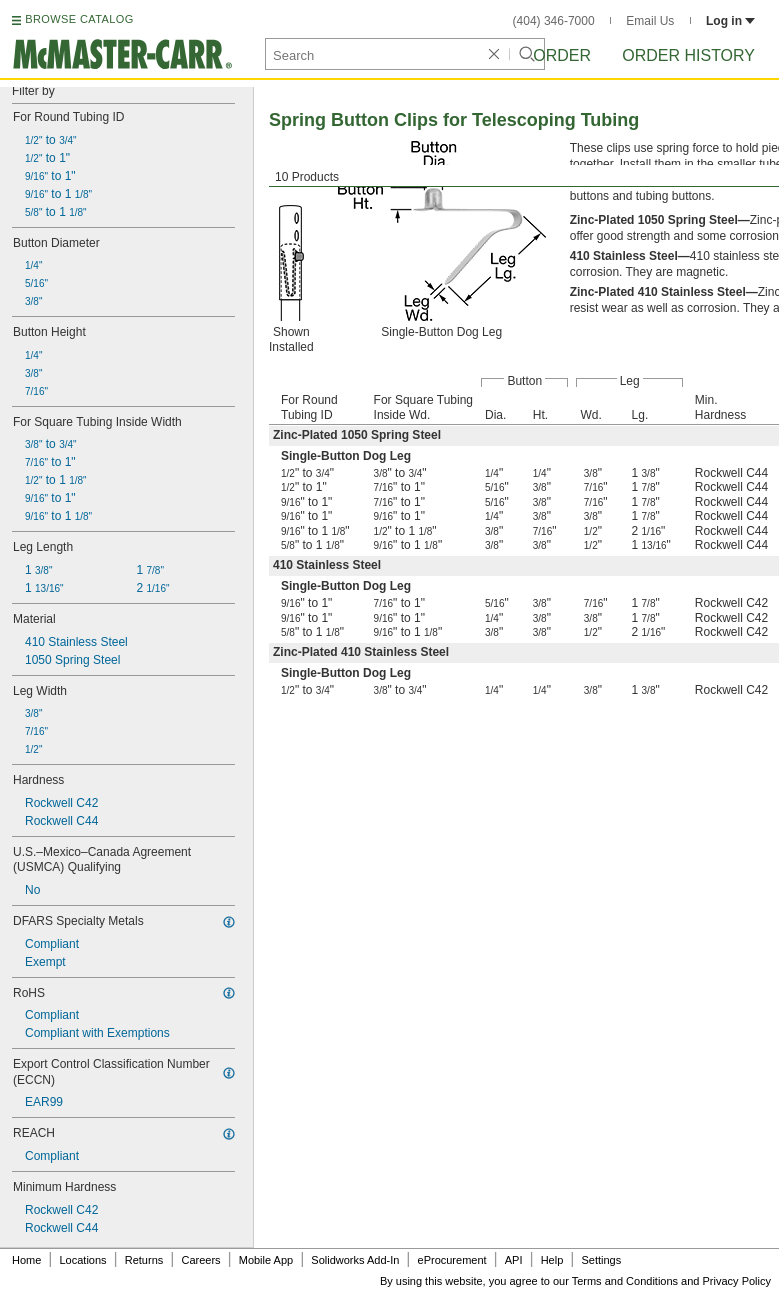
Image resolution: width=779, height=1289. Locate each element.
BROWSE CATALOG (79, 19)
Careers (200, 1260)
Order (562, 55)
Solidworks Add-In (355, 1260)
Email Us (650, 21)
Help (552, 1260)
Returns (144, 1260)
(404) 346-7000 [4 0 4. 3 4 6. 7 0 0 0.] (554, 21)
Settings (601, 1260)
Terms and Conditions (625, 1281)
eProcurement (452, 1260)
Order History (688, 55)
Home (26, 1260)
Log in (730, 21)
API (514, 1260)
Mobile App (266, 1260)
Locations (83, 1260)
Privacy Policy (737, 1281)
